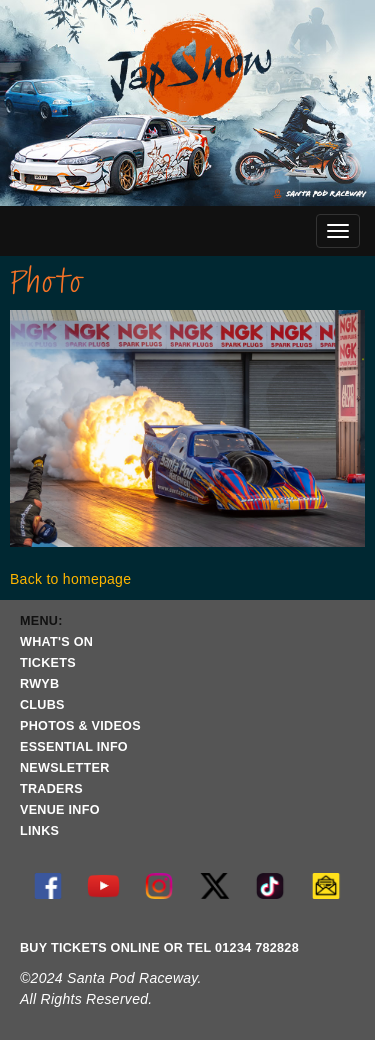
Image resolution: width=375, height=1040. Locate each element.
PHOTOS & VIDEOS (80, 726)
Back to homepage (70, 579)
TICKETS (48, 663)
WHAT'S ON (56, 642)
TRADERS (51, 789)
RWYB (39, 684)
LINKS (39, 831)
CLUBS (42, 705)
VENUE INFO (60, 810)
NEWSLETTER (65, 768)
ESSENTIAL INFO (74, 747)
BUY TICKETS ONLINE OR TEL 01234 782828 (159, 948)
